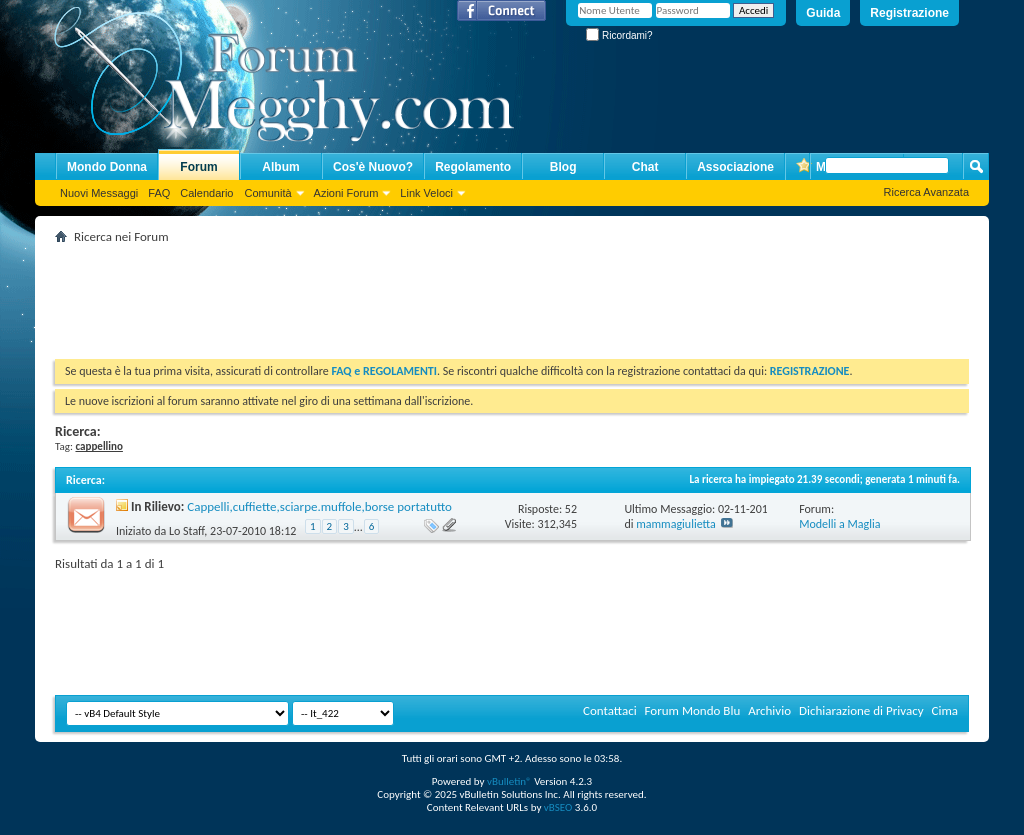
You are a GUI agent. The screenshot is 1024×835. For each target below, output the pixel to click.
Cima (944, 710)
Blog (563, 167)
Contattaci (610, 710)
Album (280, 167)
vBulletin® (509, 781)
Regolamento (473, 167)
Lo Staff (186, 531)
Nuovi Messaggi (99, 193)
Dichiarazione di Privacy (861, 710)
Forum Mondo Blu (693, 710)
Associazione (735, 167)
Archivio (769, 710)
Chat (645, 167)
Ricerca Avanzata (926, 192)
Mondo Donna (107, 167)
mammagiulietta (676, 524)
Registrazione (909, 13)
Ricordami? (619, 35)
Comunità (267, 193)
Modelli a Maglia (839, 524)
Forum (198, 167)
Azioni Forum (346, 193)
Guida (823, 13)
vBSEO (558, 807)
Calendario (206, 193)
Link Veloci (426, 193)
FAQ (159, 193)
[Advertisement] (419, 294)
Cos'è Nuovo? (373, 167)
